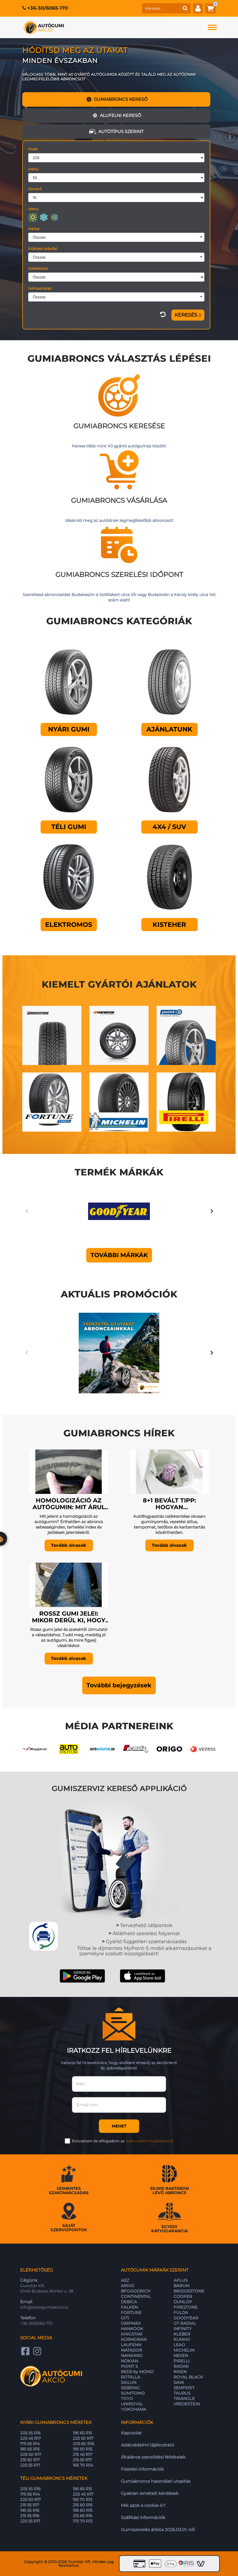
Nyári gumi (68, 729)
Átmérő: (35, 189)
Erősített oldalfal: (43, 248)
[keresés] (161, 8)
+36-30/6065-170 (47, 8)
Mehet (119, 2126)
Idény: (33, 209)
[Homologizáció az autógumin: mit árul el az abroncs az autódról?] (68, 1470)
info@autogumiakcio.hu (44, 2307)
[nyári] (32, 217)
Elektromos (68, 924)
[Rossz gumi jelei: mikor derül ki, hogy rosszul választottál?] (68, 1583)
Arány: (33, 169)
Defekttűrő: (38, 268)
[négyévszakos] (54, 217)
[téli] (43, 217)
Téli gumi (68, 827)
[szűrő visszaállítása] (163, 315)
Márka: (34, 229)
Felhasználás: (40, 288)
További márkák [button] (119, 1255)
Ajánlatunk (169, 729)
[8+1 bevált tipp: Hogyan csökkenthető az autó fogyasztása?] (169, 1470)
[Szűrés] (187, 315)
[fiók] (198, 8)
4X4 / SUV (169, 827)
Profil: (33, 149)
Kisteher (169, 924)
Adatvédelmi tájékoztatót (150, 2141)
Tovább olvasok (68, 1545)
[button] (119, 1685)
